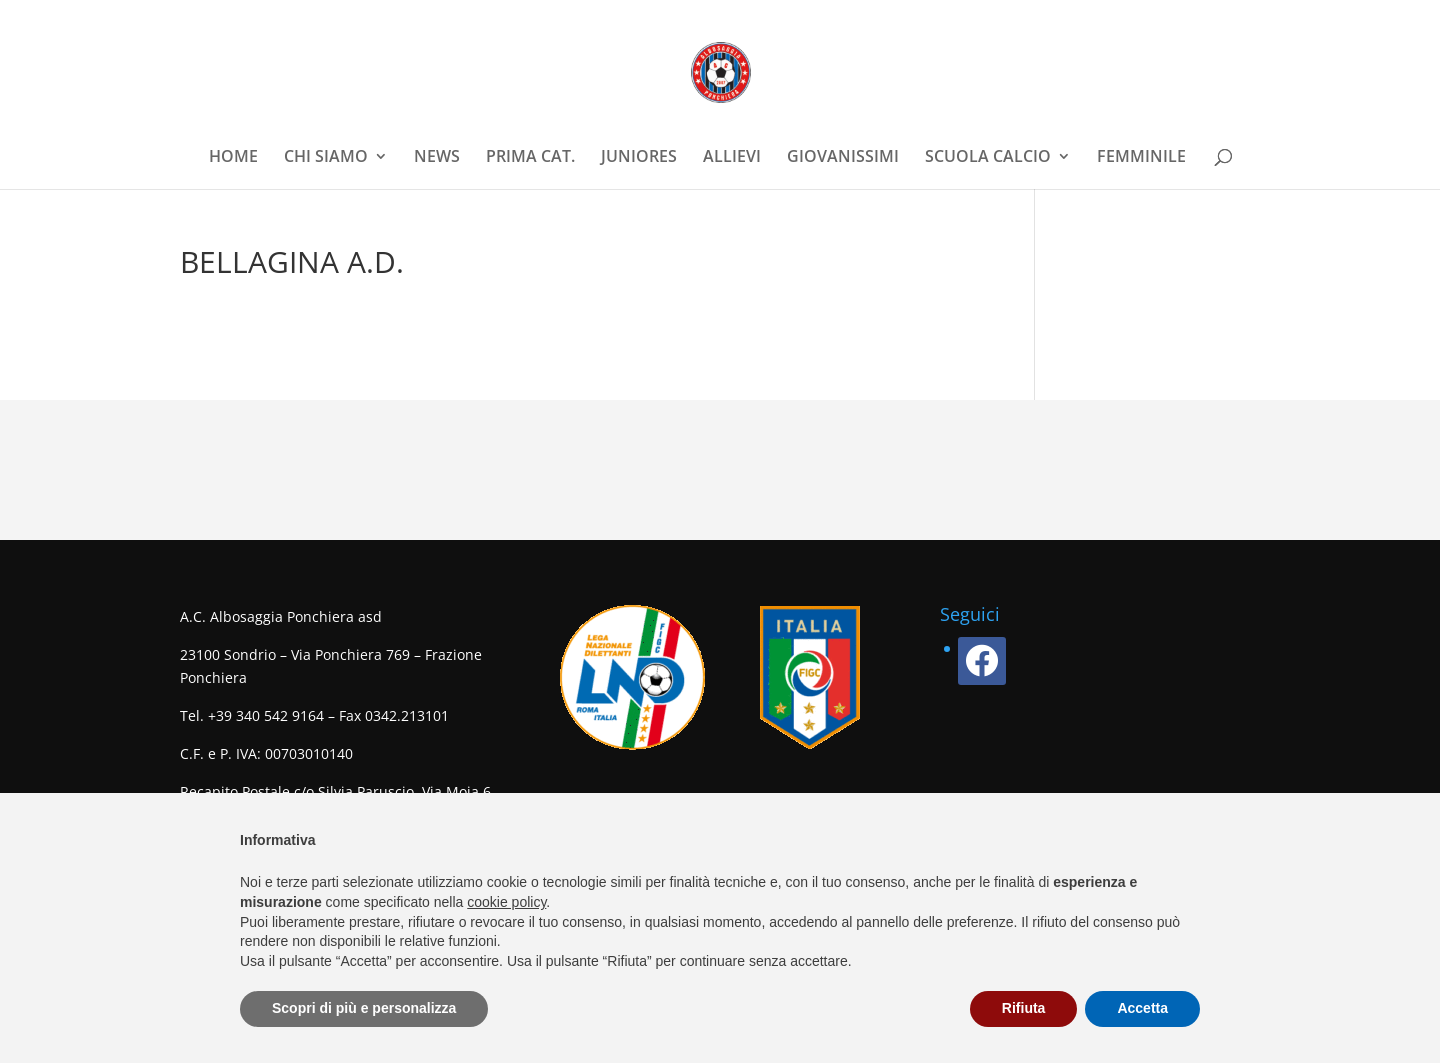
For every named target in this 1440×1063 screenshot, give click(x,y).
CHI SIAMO (326, 158)
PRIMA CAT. (530, 158)
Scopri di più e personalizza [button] (364, 1008)
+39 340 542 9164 (266, 715)
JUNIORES (639, 158)
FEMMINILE (1141, 158)
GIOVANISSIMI (843, 158)
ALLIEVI (732, 158)
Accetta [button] (1142, 1008)
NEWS (437, 158)
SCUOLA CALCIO (988, 158)
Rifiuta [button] (1024, 1008)
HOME (233, 158)
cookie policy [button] (506, 902)
